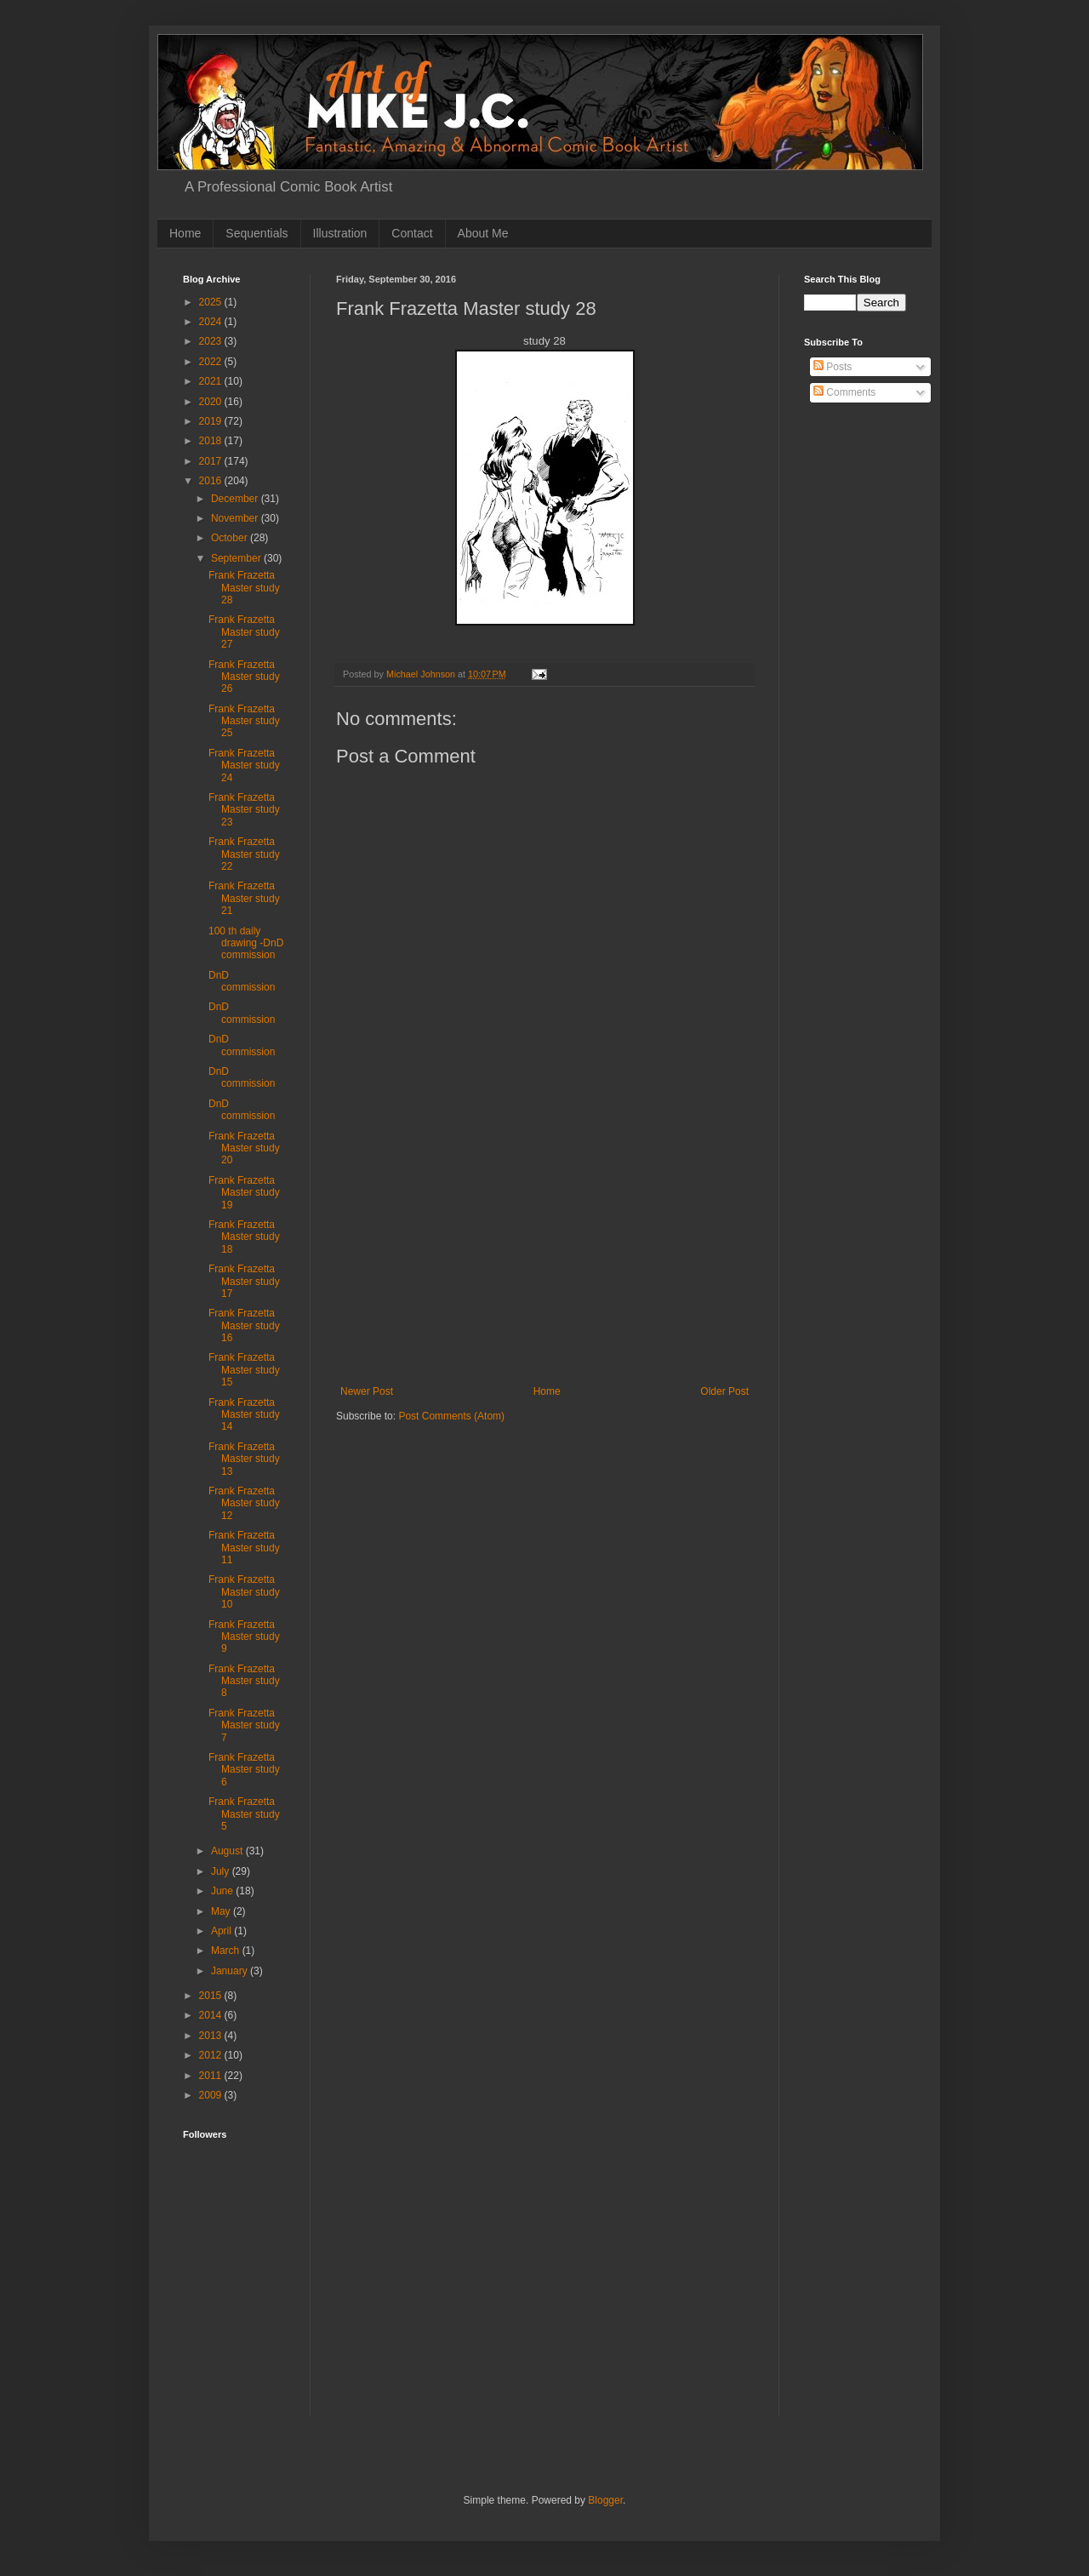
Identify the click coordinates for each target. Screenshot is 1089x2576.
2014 (212, 2015)
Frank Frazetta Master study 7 (244, 1725)
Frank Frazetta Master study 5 (244, 1814)
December (236, 499)
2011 (212, 2076)
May (222, 1911)
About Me (483, 233)
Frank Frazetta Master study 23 (244, 809)
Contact (411, 233)
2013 (212, 2036)
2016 (212, 481)
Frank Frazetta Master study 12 (244, 1503)
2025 (212, 302)
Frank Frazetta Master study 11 (244, 1547)
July (221, 1871)
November (236, 518)
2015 (212, 1996)
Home (185, 233)
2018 (212, 441)
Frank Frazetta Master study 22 (244, 854)
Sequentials (256, 233)
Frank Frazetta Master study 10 (244, 1592)
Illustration (340, 233)
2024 (212, 322)
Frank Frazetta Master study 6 (244, 1769)
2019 (212, 421)
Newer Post (366, 1391)
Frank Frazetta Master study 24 (244, 765)
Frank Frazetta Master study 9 (244, 1637)
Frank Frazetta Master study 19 (244, 1192)
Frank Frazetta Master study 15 (244, 1369)
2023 (212, 341)
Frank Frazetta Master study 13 (244, 1459)
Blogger (605, 2500)
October (230, 538)
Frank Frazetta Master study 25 (244, 721)
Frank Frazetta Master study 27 (244, 632)
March (226, 1950)
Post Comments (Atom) (451, 1416)
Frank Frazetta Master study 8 (244, 1681)
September (237, 558)
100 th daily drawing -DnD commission (245, 943)
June (223, 1891)
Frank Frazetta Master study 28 (244, 587)
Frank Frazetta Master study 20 (244, 1148)
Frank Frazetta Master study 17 (244, 1281)
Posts (832, 367)
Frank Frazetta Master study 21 (244, 898)
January (230, 1971)
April (222, 1931)
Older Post (724, 1391)
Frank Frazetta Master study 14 (244, 1415)
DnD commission (241, 981)
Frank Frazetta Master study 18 (244, 1237)
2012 (212, 2055)
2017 (212, 461)
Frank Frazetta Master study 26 (244, 677)
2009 (212, 2095)
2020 (212, 402)
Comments (844, 392)
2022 (212, 362)
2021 (212, 381)
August (228, 1851)
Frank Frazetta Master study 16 (244, 1325)
